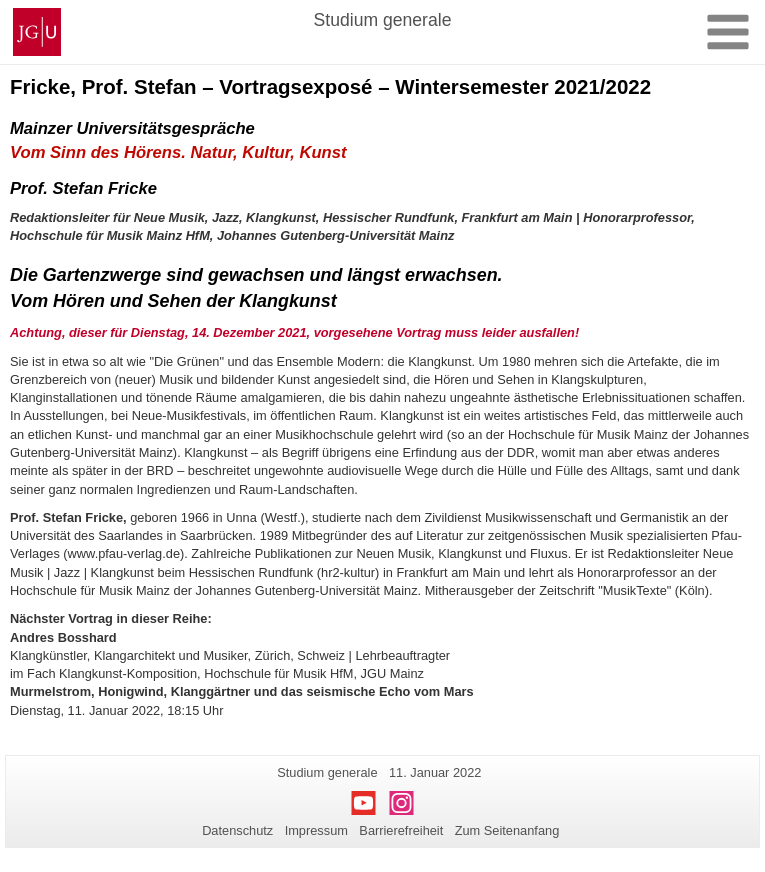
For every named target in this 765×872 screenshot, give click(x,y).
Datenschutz (237, 830)
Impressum (316, 830)
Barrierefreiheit (401, 830)
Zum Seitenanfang (507, 830)
